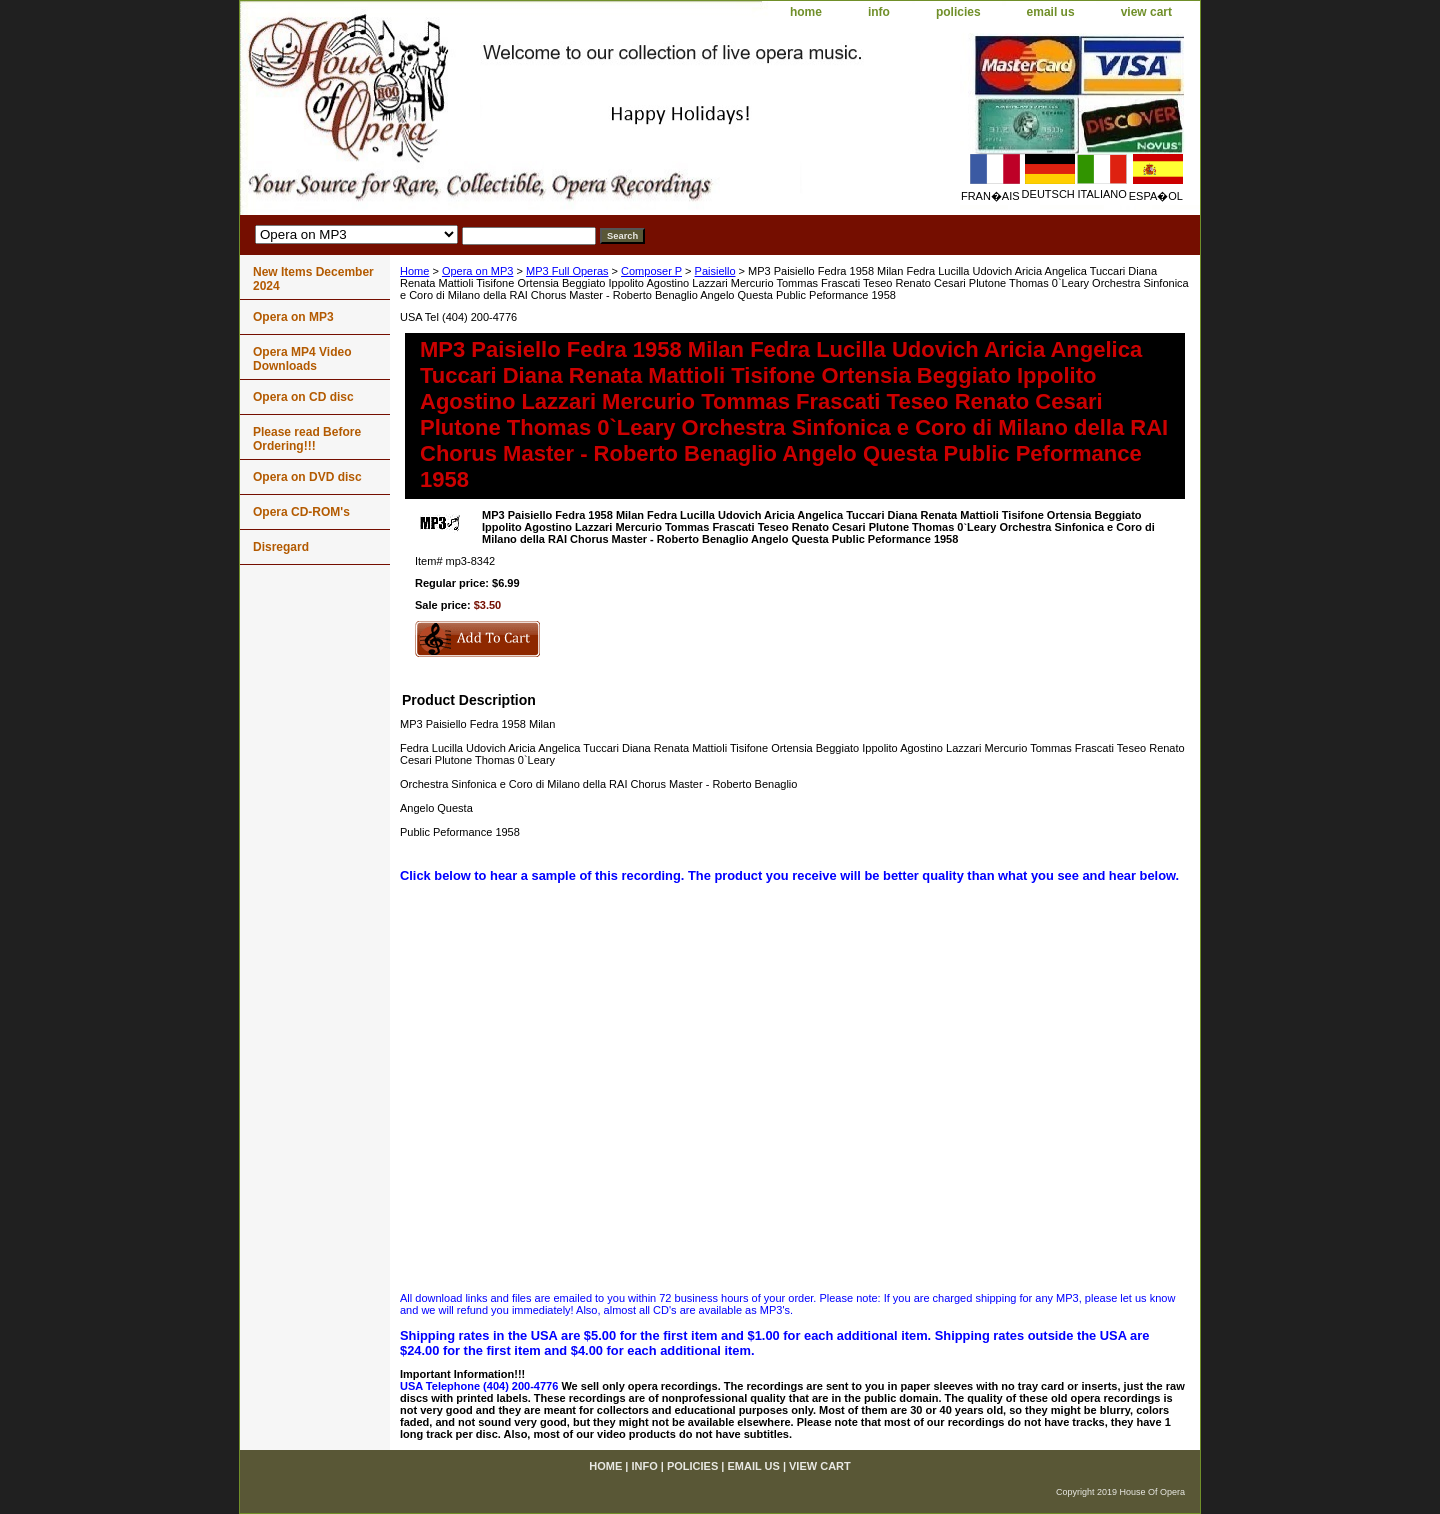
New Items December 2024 (313, 279)
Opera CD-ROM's (301, 512)
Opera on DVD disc (307, 477)
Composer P (651, 271)
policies (958, 12)
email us (1051, 12)
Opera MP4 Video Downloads (302, 359)
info (879, 12)
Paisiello (715, 271)
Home (414, 271)
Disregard (281, 547)
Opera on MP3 (478, 271)
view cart (1146, 12)
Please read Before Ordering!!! (307, 439)
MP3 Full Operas (567, 271)
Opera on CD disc (303, 397)
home (806, 12)
